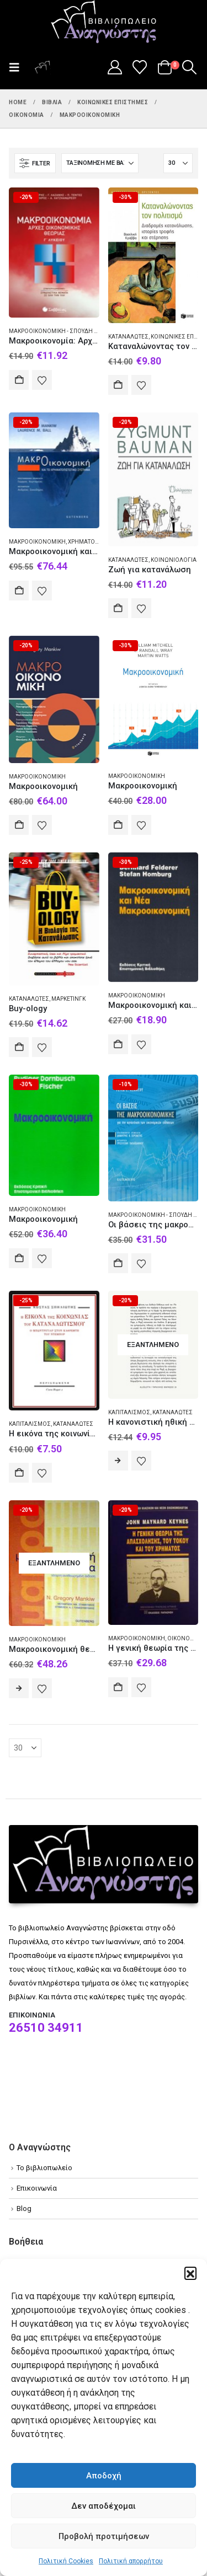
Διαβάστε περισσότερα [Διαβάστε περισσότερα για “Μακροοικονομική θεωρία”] (19, 1688)
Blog (24, 2208)
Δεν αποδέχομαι (103, 2506)
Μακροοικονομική (37, 542)
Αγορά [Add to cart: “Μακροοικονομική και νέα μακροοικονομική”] (118, 1044)
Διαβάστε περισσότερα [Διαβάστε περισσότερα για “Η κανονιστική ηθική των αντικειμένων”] (118, 1461)
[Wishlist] (139, 67)
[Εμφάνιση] (178, 163)
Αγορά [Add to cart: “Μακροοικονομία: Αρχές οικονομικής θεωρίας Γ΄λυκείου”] (19, 380)
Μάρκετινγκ (68, 999)
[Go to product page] (54, 252)
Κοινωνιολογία (174, 560)
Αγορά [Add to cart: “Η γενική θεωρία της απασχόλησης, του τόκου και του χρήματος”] (118, 1687)
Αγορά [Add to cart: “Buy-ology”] (19, 1047)
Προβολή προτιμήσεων (104, 2536)
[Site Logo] (104, 22)
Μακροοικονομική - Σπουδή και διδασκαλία (73, 331)
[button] (190, 2272)
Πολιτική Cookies (66, 2561)
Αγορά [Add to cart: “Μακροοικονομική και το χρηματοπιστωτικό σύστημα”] (19, 590)
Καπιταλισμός (30, 1424)
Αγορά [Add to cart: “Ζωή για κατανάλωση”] (118, 608)
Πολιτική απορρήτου (131, 2561)
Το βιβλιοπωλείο (44, 2168)
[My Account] (114, 67)
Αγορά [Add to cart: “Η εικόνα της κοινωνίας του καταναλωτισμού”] (19, 1473)
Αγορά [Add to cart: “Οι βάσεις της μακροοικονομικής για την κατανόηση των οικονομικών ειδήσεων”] (118, 1263)
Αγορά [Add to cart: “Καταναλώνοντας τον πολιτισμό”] (118, 385)
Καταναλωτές (128, 337)
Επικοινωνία (37, 2188)
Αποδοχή (103, 2476)
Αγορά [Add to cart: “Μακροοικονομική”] (19, 825)
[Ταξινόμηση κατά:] (100, 163)
